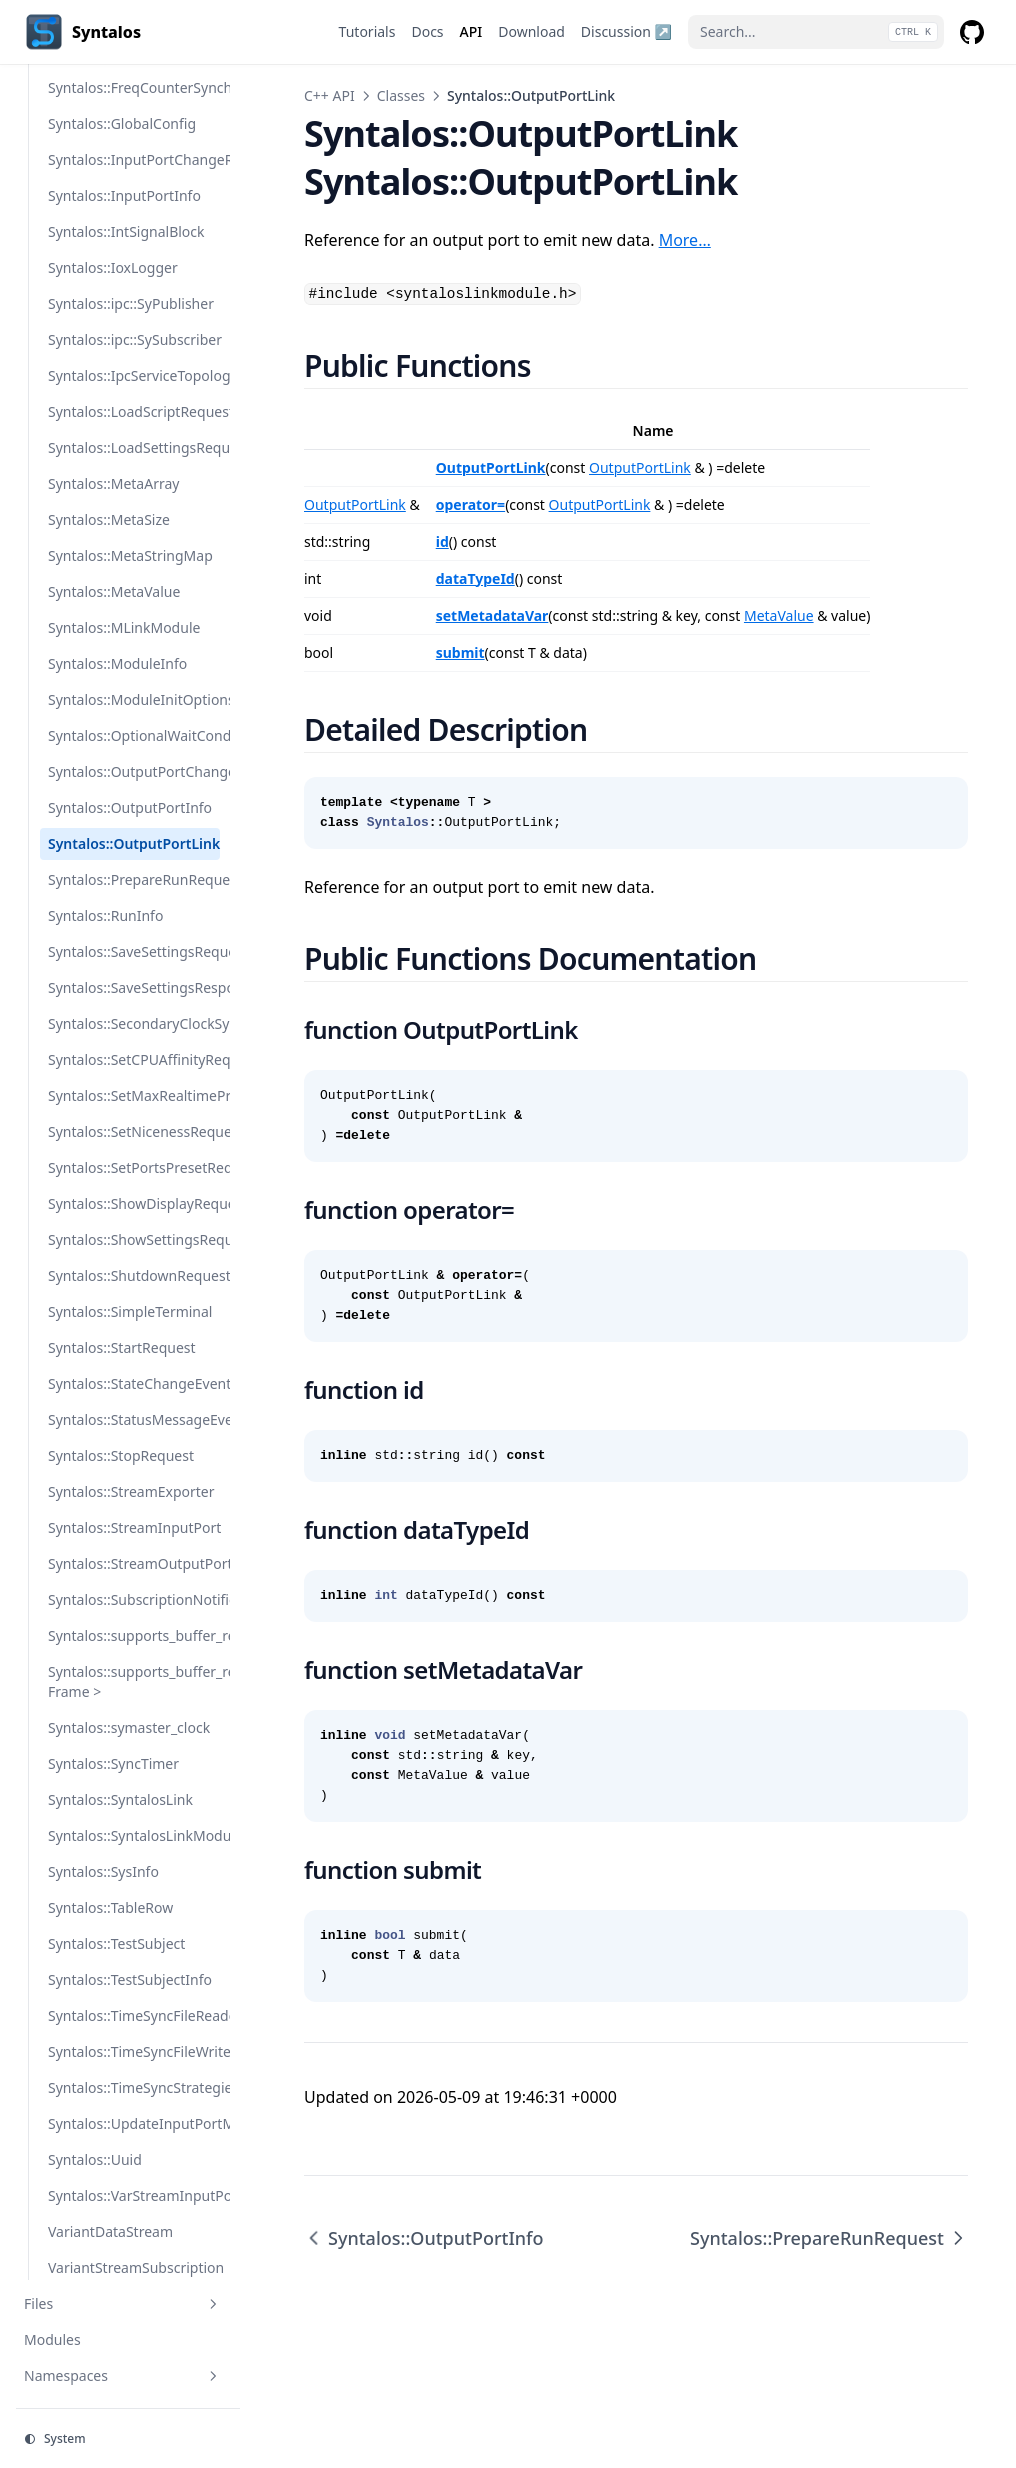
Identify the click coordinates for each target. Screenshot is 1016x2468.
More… (685, 240)
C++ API (329, 95)
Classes (401, 95)
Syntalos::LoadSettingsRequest (134, 447)
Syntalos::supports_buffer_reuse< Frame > (134, 1681)
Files (123, 2303)
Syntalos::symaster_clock (129, 1727)
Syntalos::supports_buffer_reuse (134, 1635)
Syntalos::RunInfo (105, 915)
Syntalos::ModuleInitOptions (134, 699)
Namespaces (123, 2375)
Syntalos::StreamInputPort (134, 1527)
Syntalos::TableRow (110, 1907)
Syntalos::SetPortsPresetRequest (134, 1167)
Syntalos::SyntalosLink (120, 1799)
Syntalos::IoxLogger (113, 267)
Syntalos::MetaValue (114, 591)
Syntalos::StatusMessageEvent (134, 1419)
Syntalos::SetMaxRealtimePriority (134, 1095)
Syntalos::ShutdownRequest (134, 1275)
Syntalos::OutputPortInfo (130, 807)
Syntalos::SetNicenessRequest (134, 1131)
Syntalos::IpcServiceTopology (134, 375)
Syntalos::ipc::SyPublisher (131, 303)
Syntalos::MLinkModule (124, 627)
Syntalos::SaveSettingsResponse (134, 987)
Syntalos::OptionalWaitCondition (134, 735)
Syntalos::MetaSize (109, 519)
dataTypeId (475, 578)
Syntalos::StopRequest (121, 1455)
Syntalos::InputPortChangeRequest (134, 159)
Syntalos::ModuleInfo (117, 663)
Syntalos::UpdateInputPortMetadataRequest (134, 2123)
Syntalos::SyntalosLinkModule (134, 1835)
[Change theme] (128, 2439)
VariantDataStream (110, 2231)
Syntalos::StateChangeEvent (134, 1383)
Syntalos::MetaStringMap (130, 555)
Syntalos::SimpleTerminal (130, 1311)
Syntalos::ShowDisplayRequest (134, 1203)
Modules (52, 2339)
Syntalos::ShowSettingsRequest (134, 1239)
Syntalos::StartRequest (122, 1347)
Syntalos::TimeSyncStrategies (134, 2087)
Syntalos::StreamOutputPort (134, 1563)
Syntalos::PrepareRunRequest (134, 879)
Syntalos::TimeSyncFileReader (134, 2015)
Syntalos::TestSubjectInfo (130, 1979)
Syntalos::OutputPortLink (134, 843)
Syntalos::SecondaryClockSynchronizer (134, 1023)
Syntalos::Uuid (95, 2159)
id (442, 541)
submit (460, 652)
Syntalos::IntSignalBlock (126, 231)
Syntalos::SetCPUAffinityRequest (134, 1059)
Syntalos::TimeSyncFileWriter (134, 2051)
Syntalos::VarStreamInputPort (134, 2195)
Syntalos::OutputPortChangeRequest (134, 771)
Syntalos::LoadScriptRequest (134, 411)
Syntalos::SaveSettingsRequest (134, 951)
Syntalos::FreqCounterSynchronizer (134, 87)
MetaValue (779, 615)
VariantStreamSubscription (134, 2267)
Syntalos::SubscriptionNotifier (134, 1599)
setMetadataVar (492, 615)
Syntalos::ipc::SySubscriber (134, 339)
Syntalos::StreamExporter (131, 1491)
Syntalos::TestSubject (116, 1943)
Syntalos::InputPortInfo (124, 195)
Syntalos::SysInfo (103, 1871)
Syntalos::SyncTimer (113, 1763)
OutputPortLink (491, 467)
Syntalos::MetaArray (113, 483)
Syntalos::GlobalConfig (122, 123)
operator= (470, 504)
